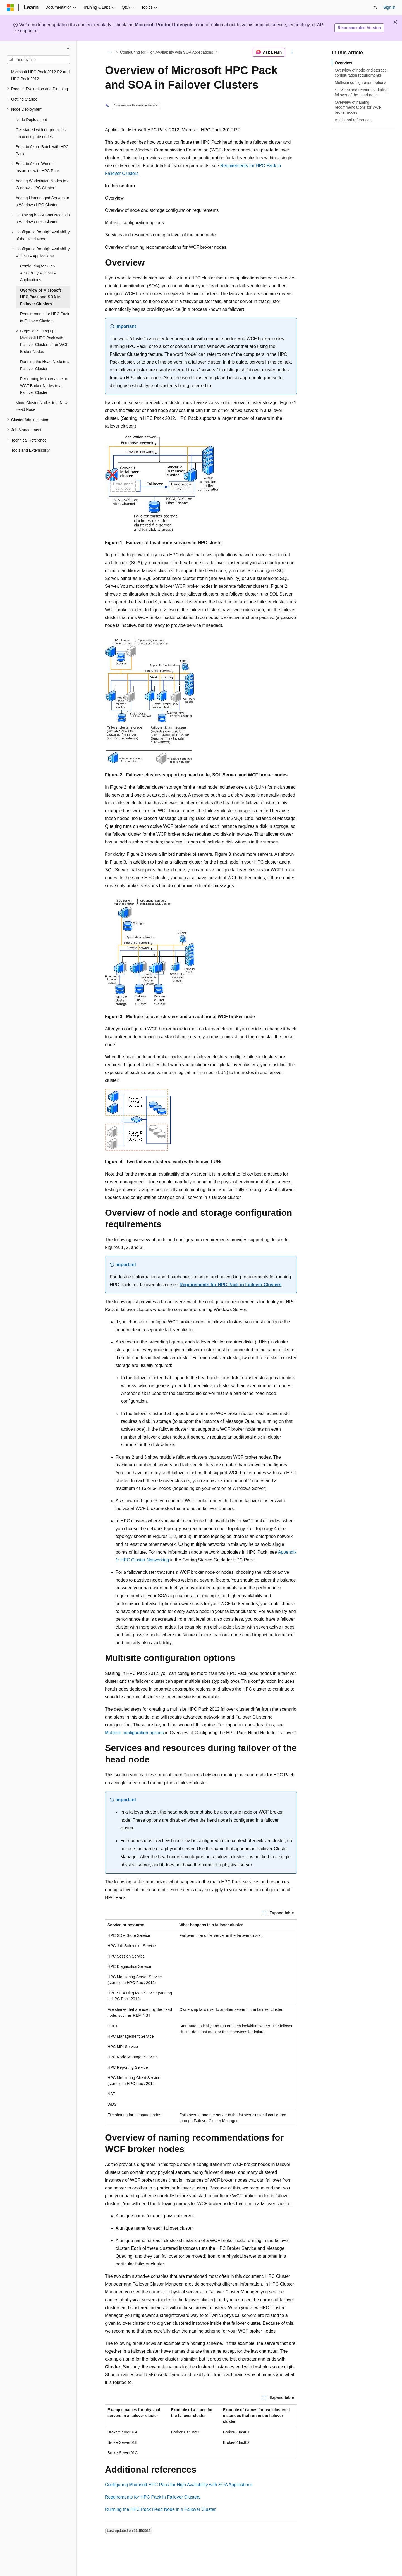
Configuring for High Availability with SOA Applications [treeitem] (38, 273)
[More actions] (292, 52)
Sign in (389, 7)
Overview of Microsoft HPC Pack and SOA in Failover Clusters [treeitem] (40, 297)
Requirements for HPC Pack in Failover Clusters (230, 1284)
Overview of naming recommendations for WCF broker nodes (358, 107)
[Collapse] (68, 48)
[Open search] (375, 8)
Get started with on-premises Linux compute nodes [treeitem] (41, 133)
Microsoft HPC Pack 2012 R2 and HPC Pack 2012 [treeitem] (40, 75)
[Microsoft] (10, 7)
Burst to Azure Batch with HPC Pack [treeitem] (42, 150)
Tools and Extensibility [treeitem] (30, 450)
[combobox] (38, 59)
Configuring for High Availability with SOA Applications (166, 52)
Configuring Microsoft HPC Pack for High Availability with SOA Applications (179, 2484)
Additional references (353, 120)
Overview (343, 63)
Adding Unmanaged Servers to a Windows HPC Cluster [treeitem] (42, 201)
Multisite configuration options (134, 1732)
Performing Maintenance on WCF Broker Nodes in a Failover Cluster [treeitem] (44, 385)
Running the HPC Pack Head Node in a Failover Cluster (160, 2509)
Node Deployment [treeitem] (31, 119)
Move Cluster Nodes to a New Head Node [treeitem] (42, 406)
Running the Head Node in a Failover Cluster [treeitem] (45, 365)
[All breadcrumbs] (110, 52)
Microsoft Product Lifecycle (164, 24)
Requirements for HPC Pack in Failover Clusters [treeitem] (44, 317)
